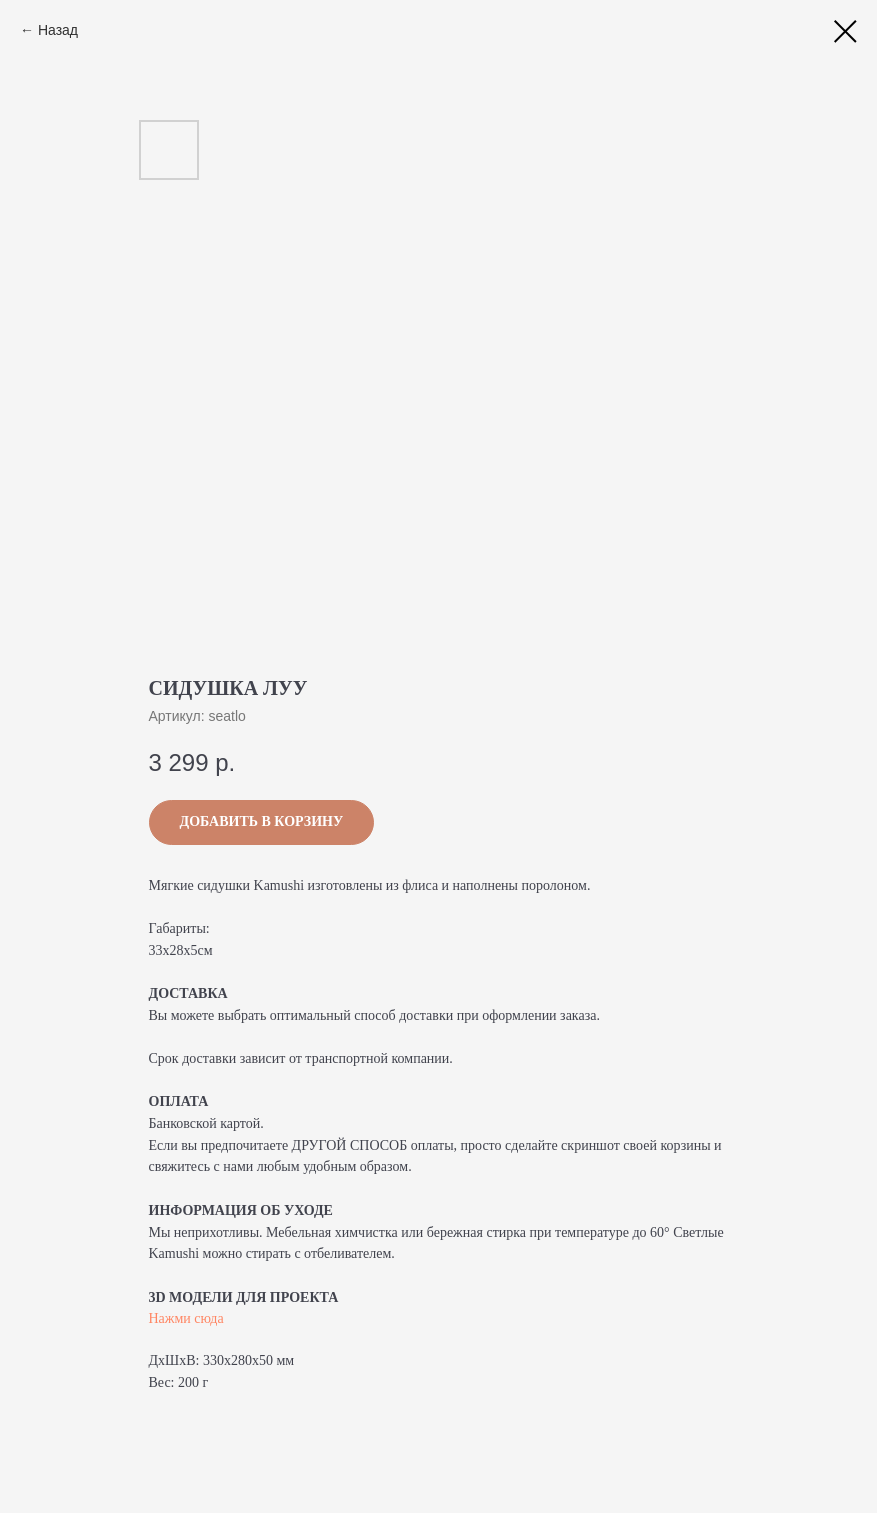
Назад (58, 30)
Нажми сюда (186, 1318)
